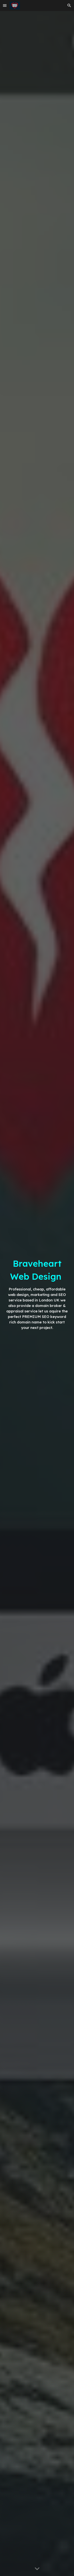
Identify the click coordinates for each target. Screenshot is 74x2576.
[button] (4, 5)
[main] (37, 1293)
